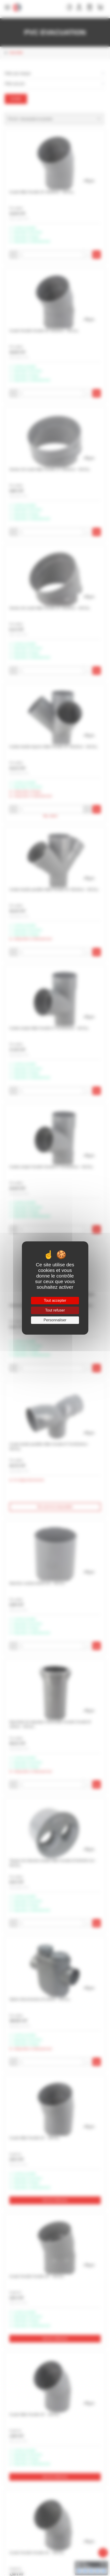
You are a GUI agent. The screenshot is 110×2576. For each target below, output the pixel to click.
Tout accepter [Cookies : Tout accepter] (55, 1300)
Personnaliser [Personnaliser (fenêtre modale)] (55, 1320)
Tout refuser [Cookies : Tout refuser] (55, 1310)
